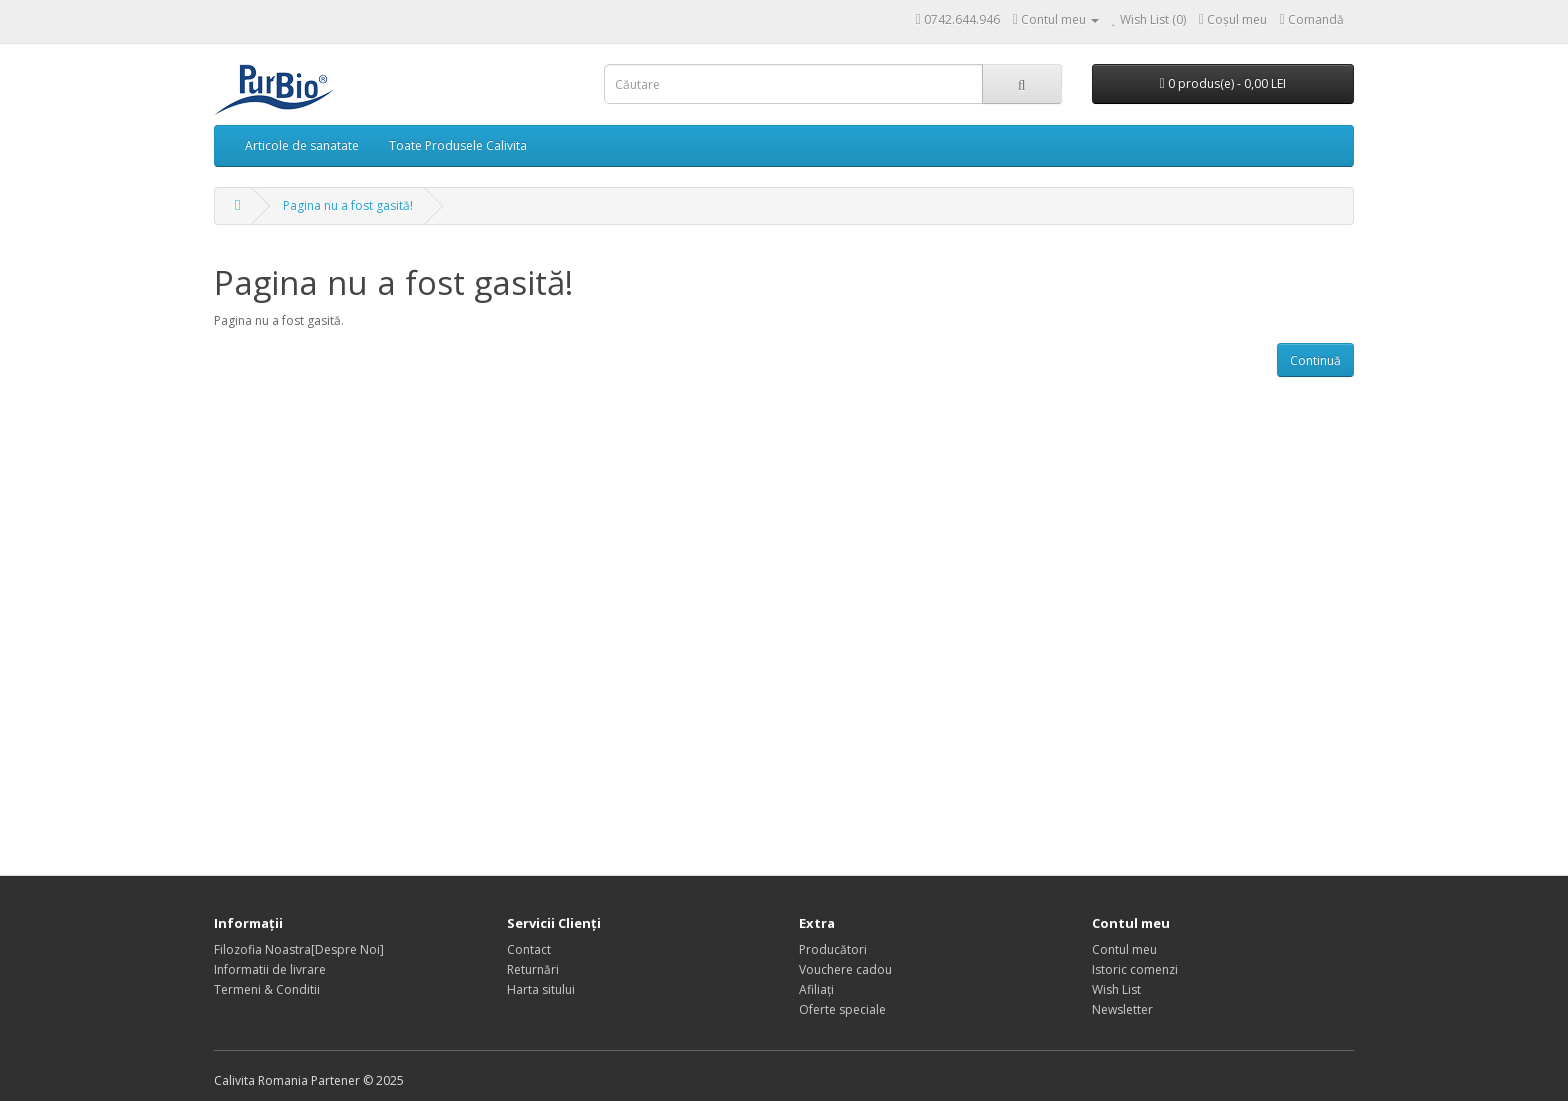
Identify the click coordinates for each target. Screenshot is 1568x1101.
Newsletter (1122, 1009)
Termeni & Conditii (267, 989)
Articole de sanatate (302, 145)
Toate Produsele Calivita (458, 145)
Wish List (1116, 989)
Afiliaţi (816, 989)
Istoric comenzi (1135, 969)
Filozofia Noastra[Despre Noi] (299, 949)
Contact (529, 949)
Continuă (1315, 360)
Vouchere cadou (845, 969)
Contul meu (1124, 949)
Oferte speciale (842, 1009)
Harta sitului (541, 989)
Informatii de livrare (270, 969)
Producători (833, 949)
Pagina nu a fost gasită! (348, 205)
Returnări (533, 969)
